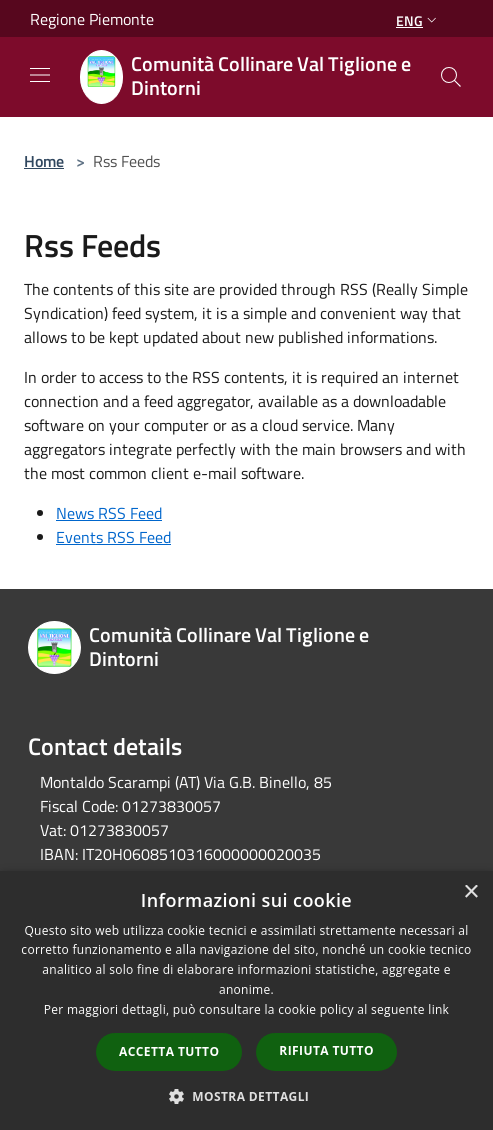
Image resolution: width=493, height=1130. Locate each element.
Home (44, 161)
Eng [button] (418, 20)
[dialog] (246, 1000)
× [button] (470, 892)
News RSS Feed (109, 513)
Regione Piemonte (92, 19)
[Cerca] (451, 77)
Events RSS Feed (113, 537)
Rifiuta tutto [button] (326, 1050)
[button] (247, 1096)
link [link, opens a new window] (438, 1009)
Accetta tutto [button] (169, 1051)
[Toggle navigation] (40, 75)
